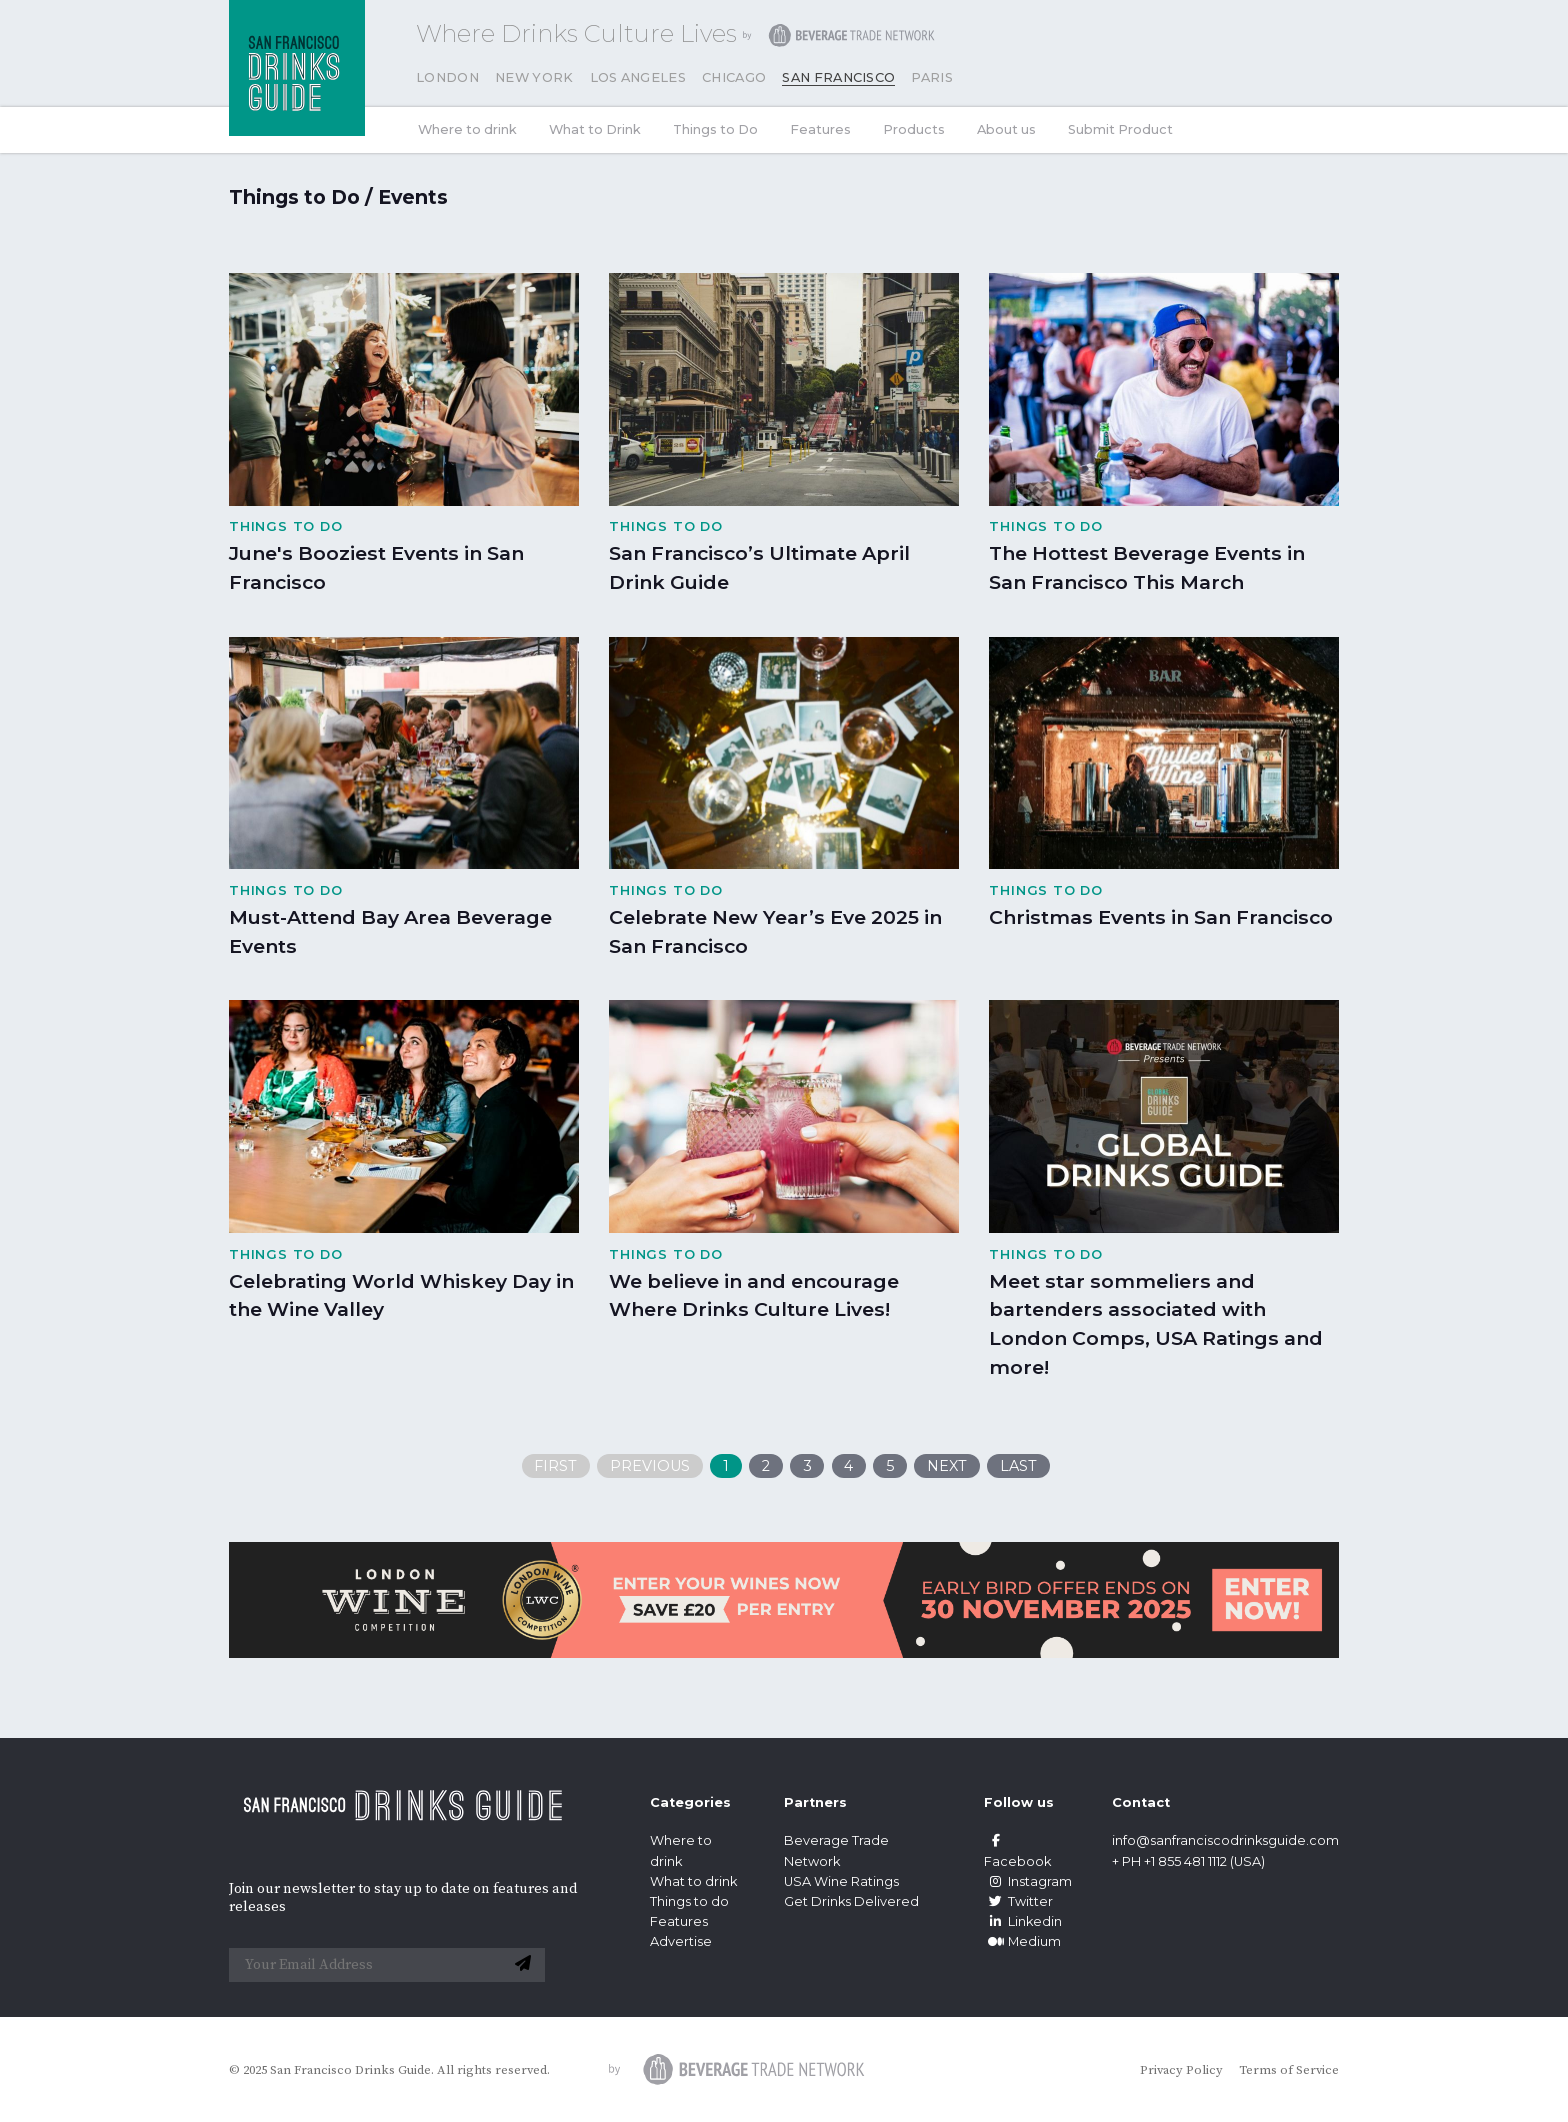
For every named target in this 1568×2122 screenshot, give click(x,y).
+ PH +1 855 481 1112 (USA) (1188, 1861)
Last (1018, 1466)
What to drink (693, 1881)
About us (1006, 129)
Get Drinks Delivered (853, 1901)
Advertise (681, 1941)
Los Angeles (638, 77)
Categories (690, 1802)
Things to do (689, 1901)
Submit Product (1120, 129)
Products (914, 129)
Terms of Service (1289, 2070)
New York (534, 77)
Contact (1141, 1802)
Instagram (1028, 1881)
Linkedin (1023, 1921)
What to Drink (595, 129)
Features (820, 129)
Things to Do (715, 129)
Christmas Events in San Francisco (1161, 917)
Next (947, 1466)
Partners (815, 1802)
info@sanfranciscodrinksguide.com (1225, 1840)
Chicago (734, 77)
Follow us (1019, 1802)
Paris (932, 77)
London (447, 77)
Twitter (1018, 1901)
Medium (1022, 1941)
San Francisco (838, 77)
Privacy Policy (1181, 2070)
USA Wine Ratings (841, 1881)
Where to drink (467, 129)
